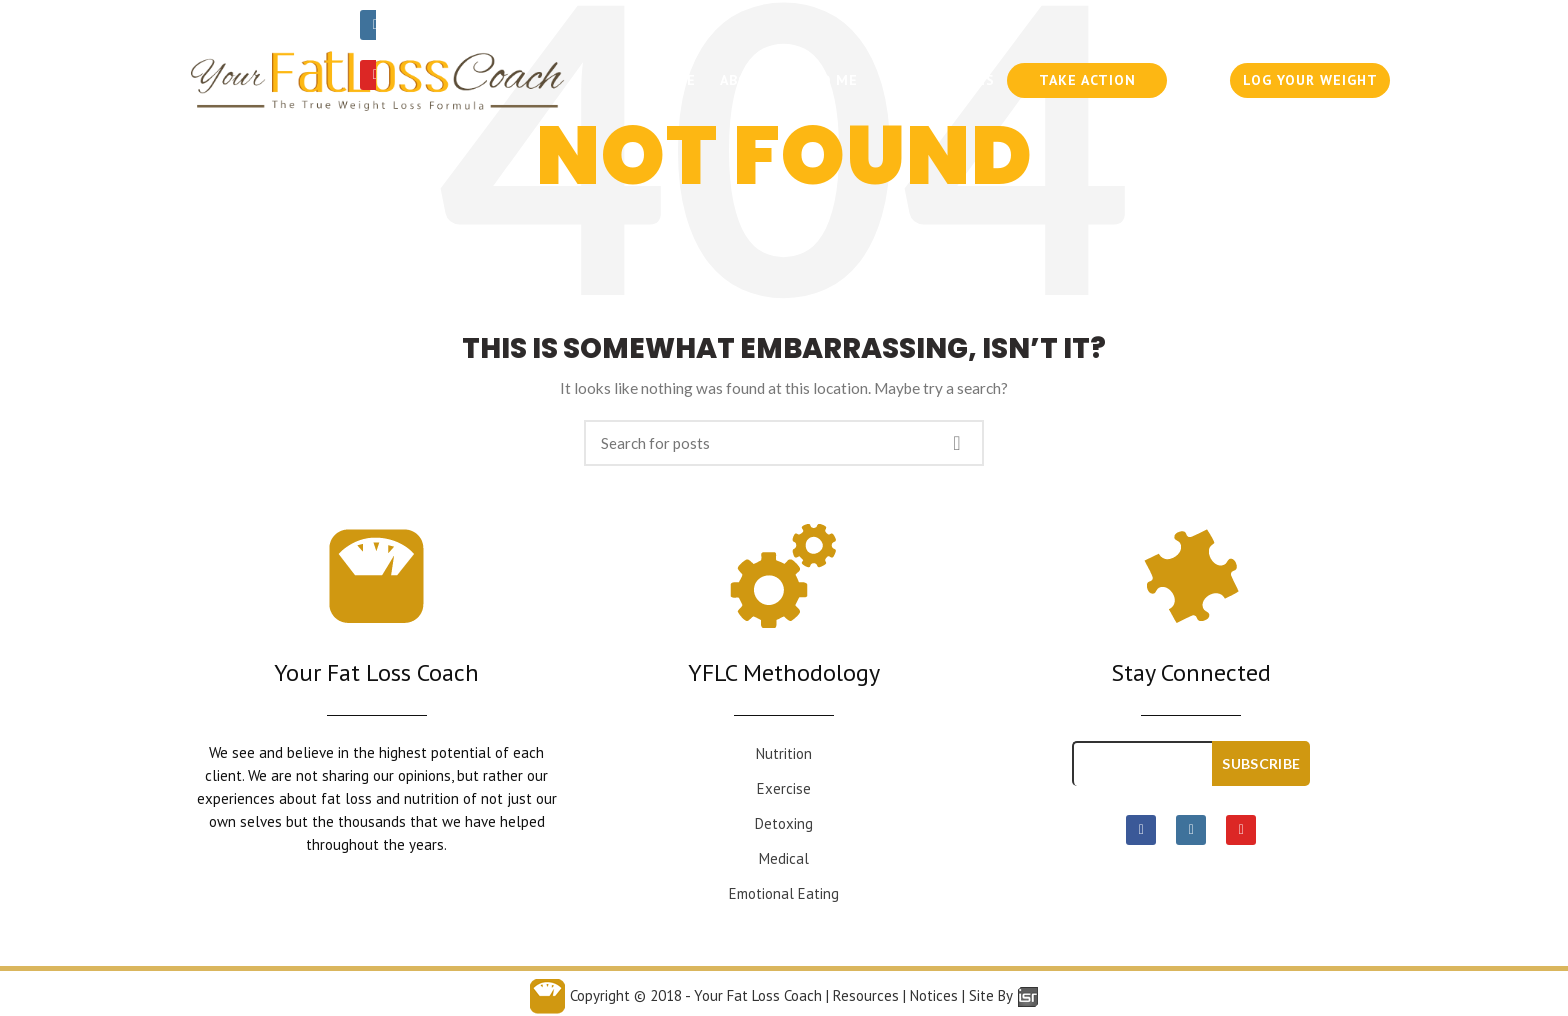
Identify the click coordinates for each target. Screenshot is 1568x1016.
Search (957, 443)
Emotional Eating (784, 893)
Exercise (784, 788)
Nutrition (784, 753)
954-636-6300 (1190, 25)
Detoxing (784, 823)
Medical (784, 858)
